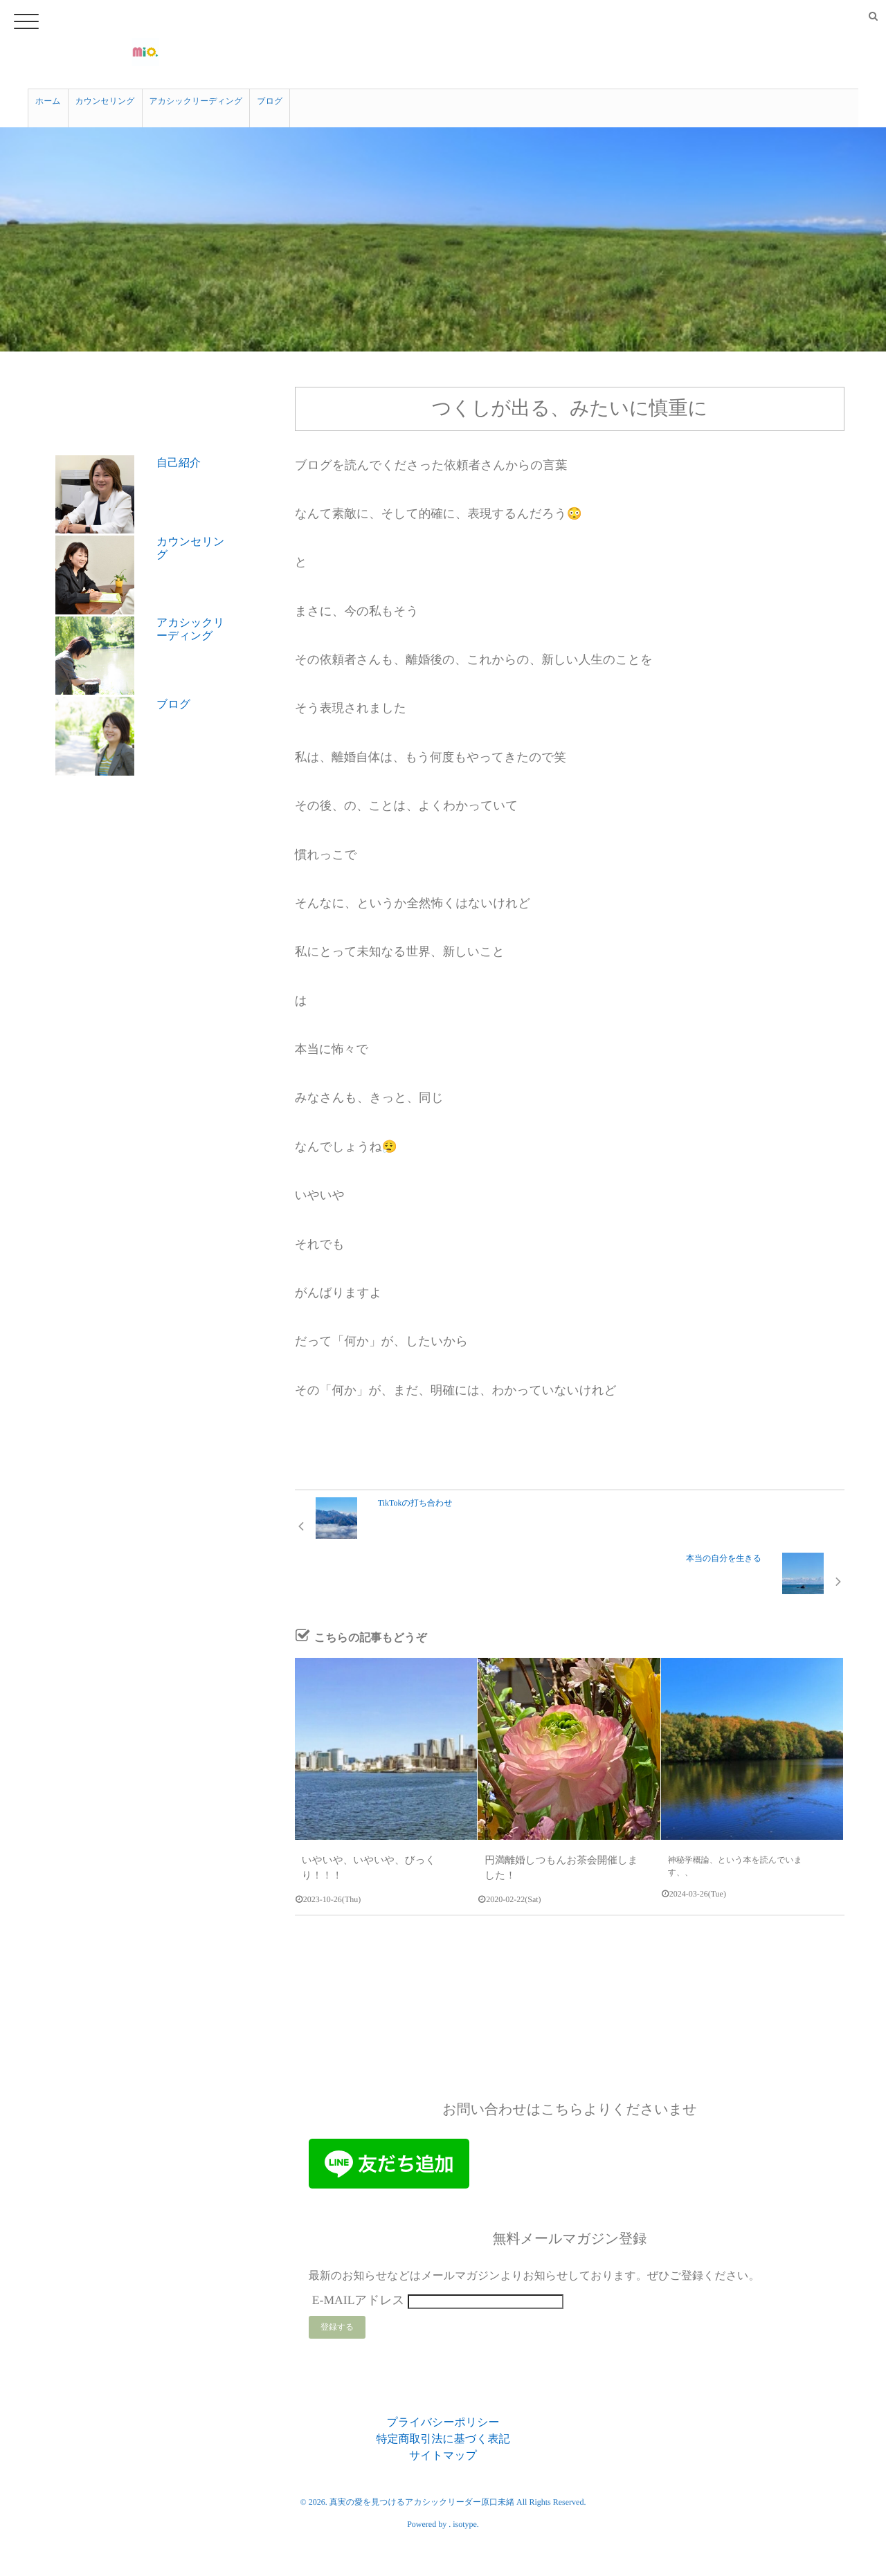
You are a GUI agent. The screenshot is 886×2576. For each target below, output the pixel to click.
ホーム (48, 98)
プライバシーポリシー (443, 2361)
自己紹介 (178, 453)
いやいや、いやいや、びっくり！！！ (373, 1804)
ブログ (269, 98)
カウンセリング (105, 98)
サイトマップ (443, 2394)
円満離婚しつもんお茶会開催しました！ (560, 1804)
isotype (465, 2462)
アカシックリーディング (196, 98)
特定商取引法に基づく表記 (442, 2378)
